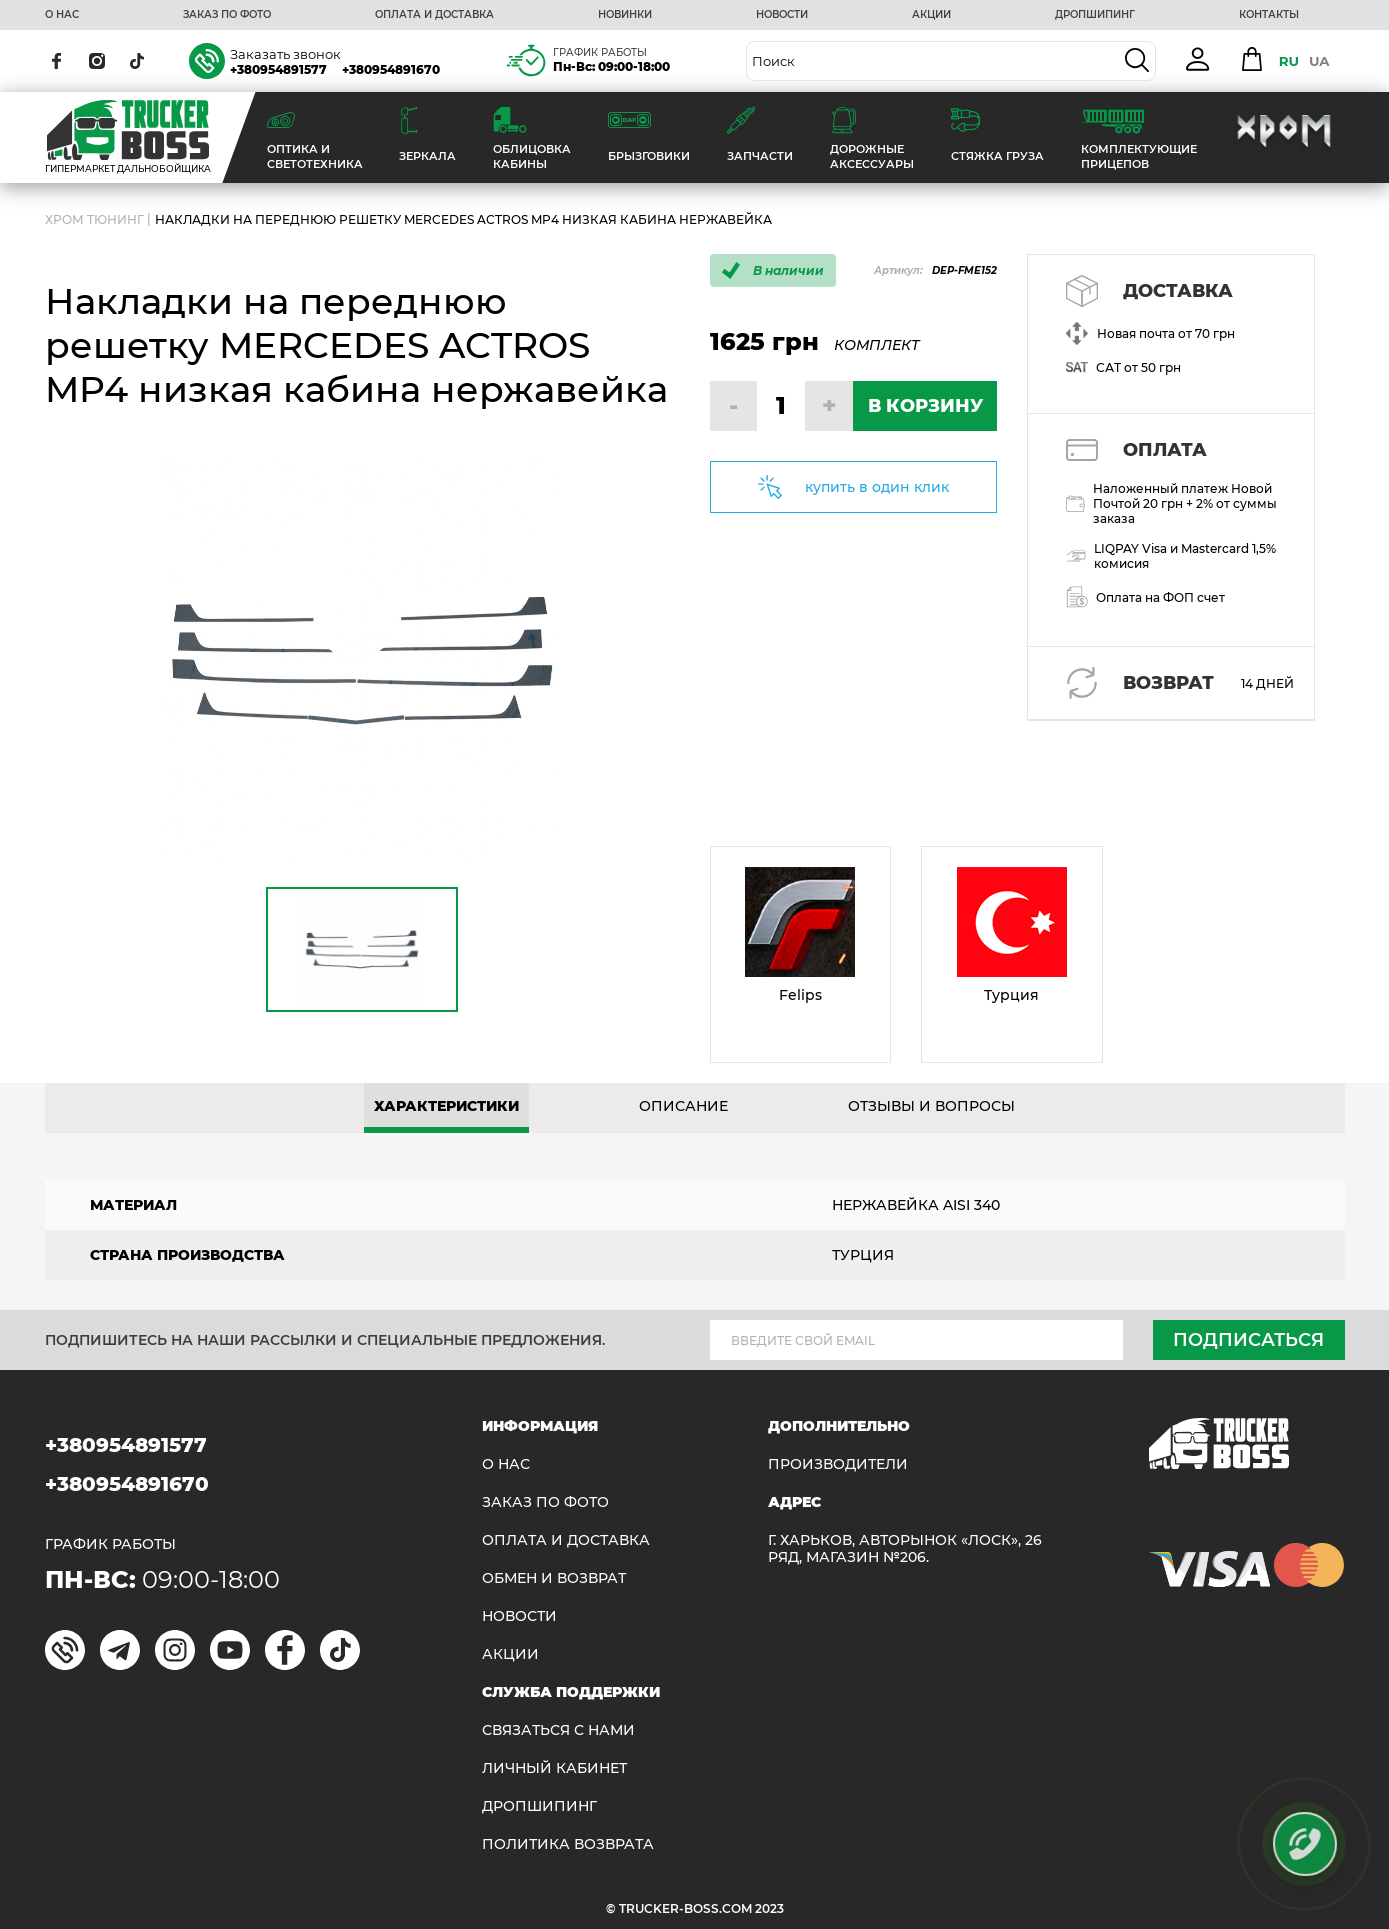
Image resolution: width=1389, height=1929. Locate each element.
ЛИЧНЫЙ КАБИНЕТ (554, 1768)
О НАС (62, 15)
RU (1289, 61)
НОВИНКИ (625, 15)
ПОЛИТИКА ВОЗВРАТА (568, 1844)
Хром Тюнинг (94, 219)
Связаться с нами (558, 1730)
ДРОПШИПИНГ (1095, 15)
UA (1319, 61)
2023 (769, 1908)
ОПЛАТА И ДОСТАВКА (434, 15)
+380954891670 (391, 69)
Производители (838, 1464)
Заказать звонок (285, 54)
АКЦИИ (931, 15)
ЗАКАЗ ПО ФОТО (227, 15)
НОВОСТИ (782, 15)
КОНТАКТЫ (1269, 15)
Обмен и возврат (554, 1578)
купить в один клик (877, 487)
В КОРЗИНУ (925, 406)
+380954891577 (278, 69)
